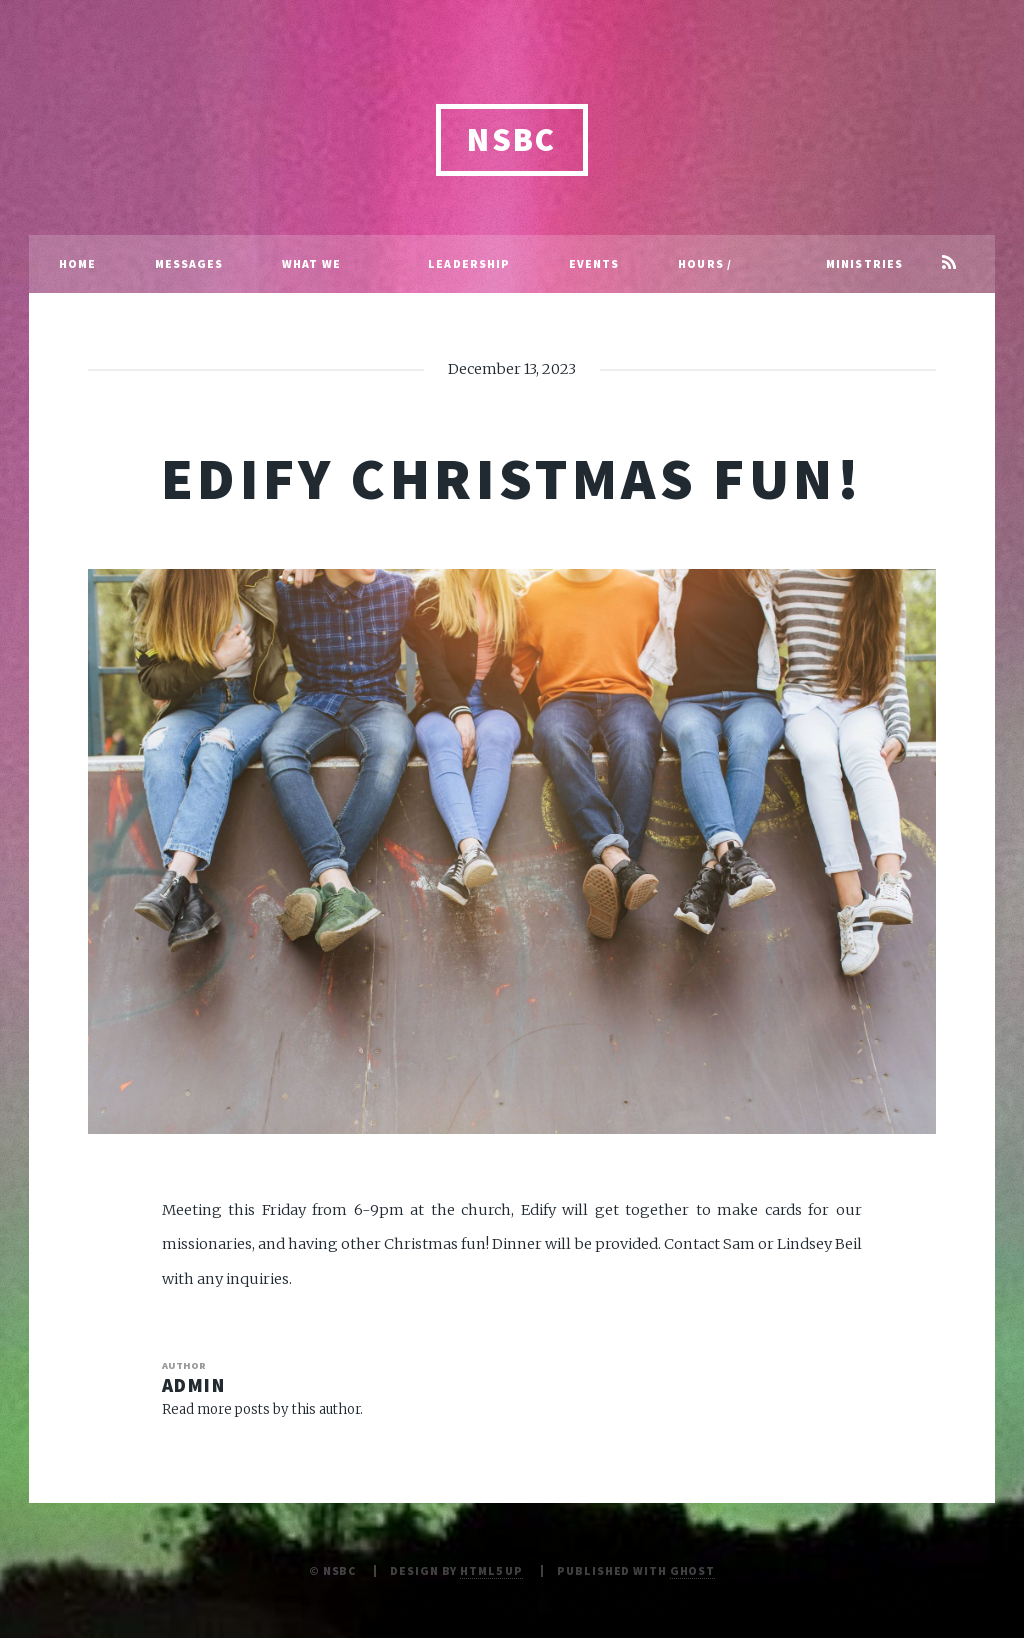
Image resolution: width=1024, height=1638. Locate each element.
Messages (189, 263)
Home (77, 263)
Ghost (692, 1570)
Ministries (864, 263)
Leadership (469, 263)
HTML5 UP (491, 1570)
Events (594, 263)
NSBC (512, 139)
